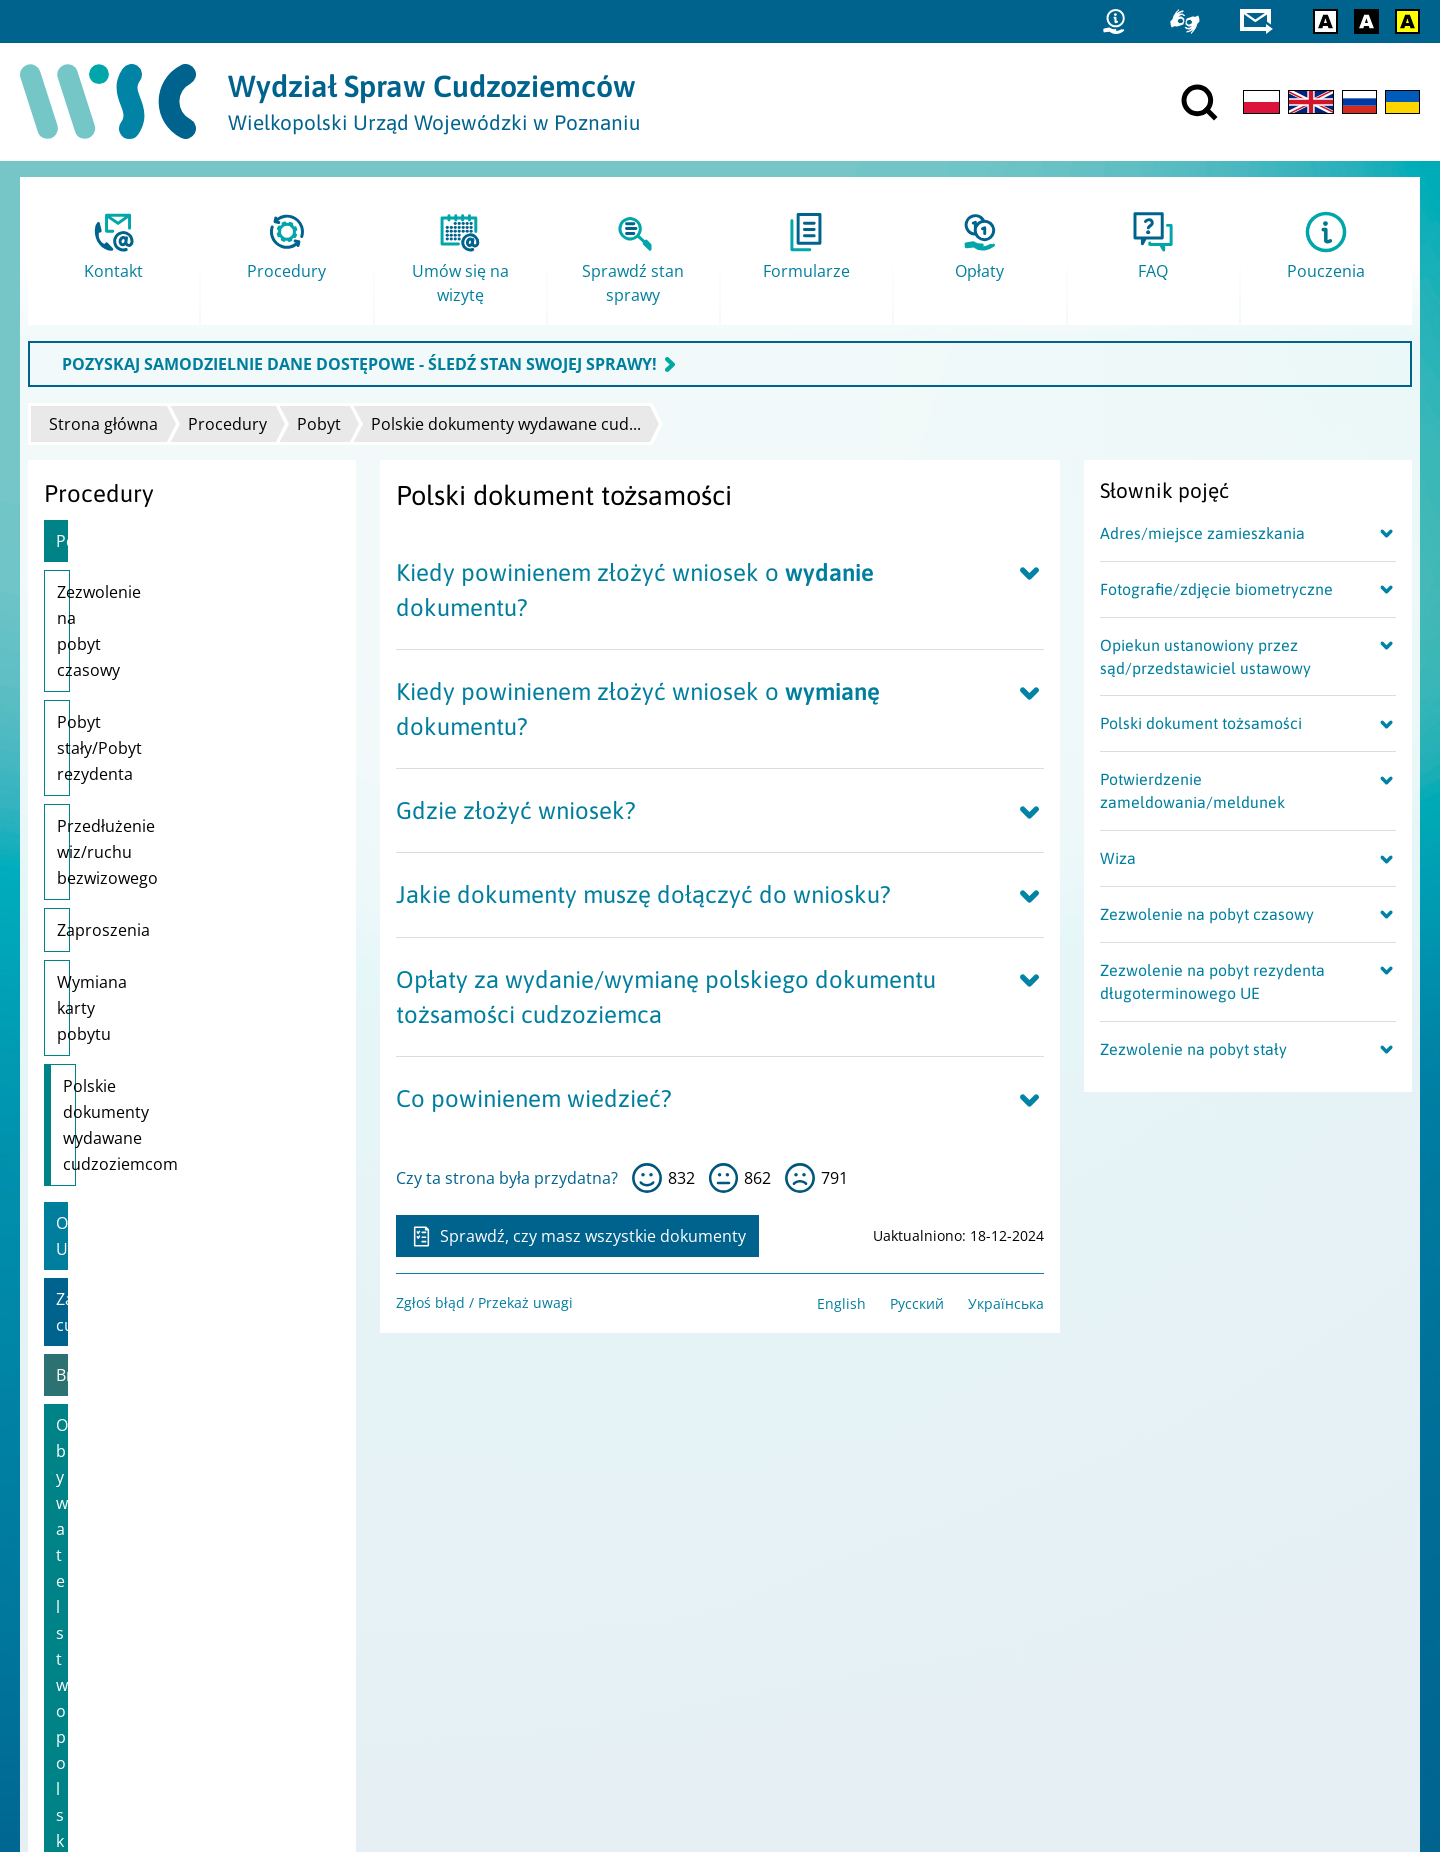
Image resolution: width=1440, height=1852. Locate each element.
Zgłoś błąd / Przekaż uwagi (484, 1302)
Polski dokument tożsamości (1201, 723)
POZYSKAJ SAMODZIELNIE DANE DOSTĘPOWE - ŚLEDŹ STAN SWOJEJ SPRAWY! (359, 364)
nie (800, 1178)
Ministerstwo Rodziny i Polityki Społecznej (639, 1629)
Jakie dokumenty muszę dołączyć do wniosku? (643, 894)
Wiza (1118, 858)
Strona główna (103, 424)
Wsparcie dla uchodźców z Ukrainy (186, 1263)
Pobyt (319, 424)
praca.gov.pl (1121, 1655)
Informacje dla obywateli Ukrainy (179, 1163)
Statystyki (1111, 1577)
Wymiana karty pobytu (142, 826)
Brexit (78, 1063)
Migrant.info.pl (1130, 1629)
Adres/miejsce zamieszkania (1202, 533)
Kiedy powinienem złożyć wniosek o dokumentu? (635, 590)
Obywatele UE (108, 963)
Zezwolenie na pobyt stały (1193, 1049)
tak (647, 1178)
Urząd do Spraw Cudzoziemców (605, 1577)
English (841, 1303)
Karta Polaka (103, 1213)
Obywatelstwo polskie (137, 1113)
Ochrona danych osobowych (130, 1655)
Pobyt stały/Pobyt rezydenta (163, 644)
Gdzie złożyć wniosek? (516, 810)
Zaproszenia (103, 774)
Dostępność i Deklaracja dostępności (158, 1629)
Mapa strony (78, 1603)
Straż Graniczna (1133, 1603)
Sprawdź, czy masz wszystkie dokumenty (577, 1236)
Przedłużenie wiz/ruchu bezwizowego (145, 709)
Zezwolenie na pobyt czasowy (168, 592)
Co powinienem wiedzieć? (534, 1098)
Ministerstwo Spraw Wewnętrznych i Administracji (668, 1603)
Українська (1006, 1303)
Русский (917, 1303)
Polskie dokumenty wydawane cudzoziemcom (176, 891)
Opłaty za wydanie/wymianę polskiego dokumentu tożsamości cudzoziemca (666, 997)
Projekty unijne (86, 1577)
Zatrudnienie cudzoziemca (156, 1013)
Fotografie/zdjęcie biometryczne (1216, 589)
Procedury (227, 424)
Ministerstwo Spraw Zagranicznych (617, 1655)
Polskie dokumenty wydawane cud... (506, 424)
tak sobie (724, 1178)
